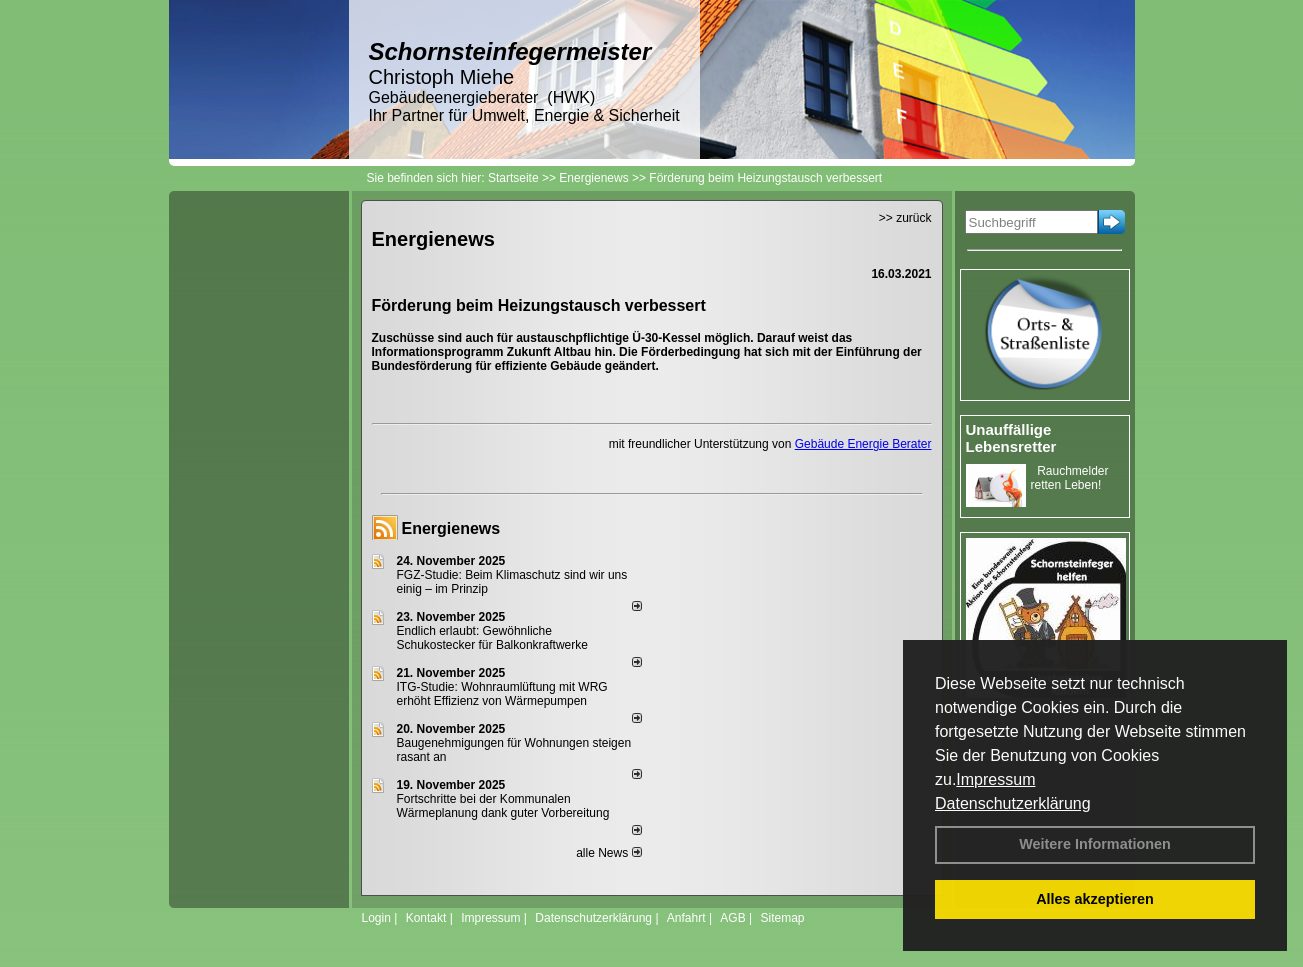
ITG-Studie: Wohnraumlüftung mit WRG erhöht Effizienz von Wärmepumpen (502, 694)
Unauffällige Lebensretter (1011, 438)
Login (376, 918)
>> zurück (905, 218)
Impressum (995, 779)
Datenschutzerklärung (1013, 803)
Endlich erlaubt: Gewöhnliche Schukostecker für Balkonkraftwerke (492, 638)
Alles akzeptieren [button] (1095, 899)
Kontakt (426, 918)
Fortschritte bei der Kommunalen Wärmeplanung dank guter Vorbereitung (503, 806)
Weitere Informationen (1095, 844)
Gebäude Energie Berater (863, 444)
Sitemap (782, 918)
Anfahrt (686, 918)
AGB (732, 918)
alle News (608, 853)
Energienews (451, 528)
